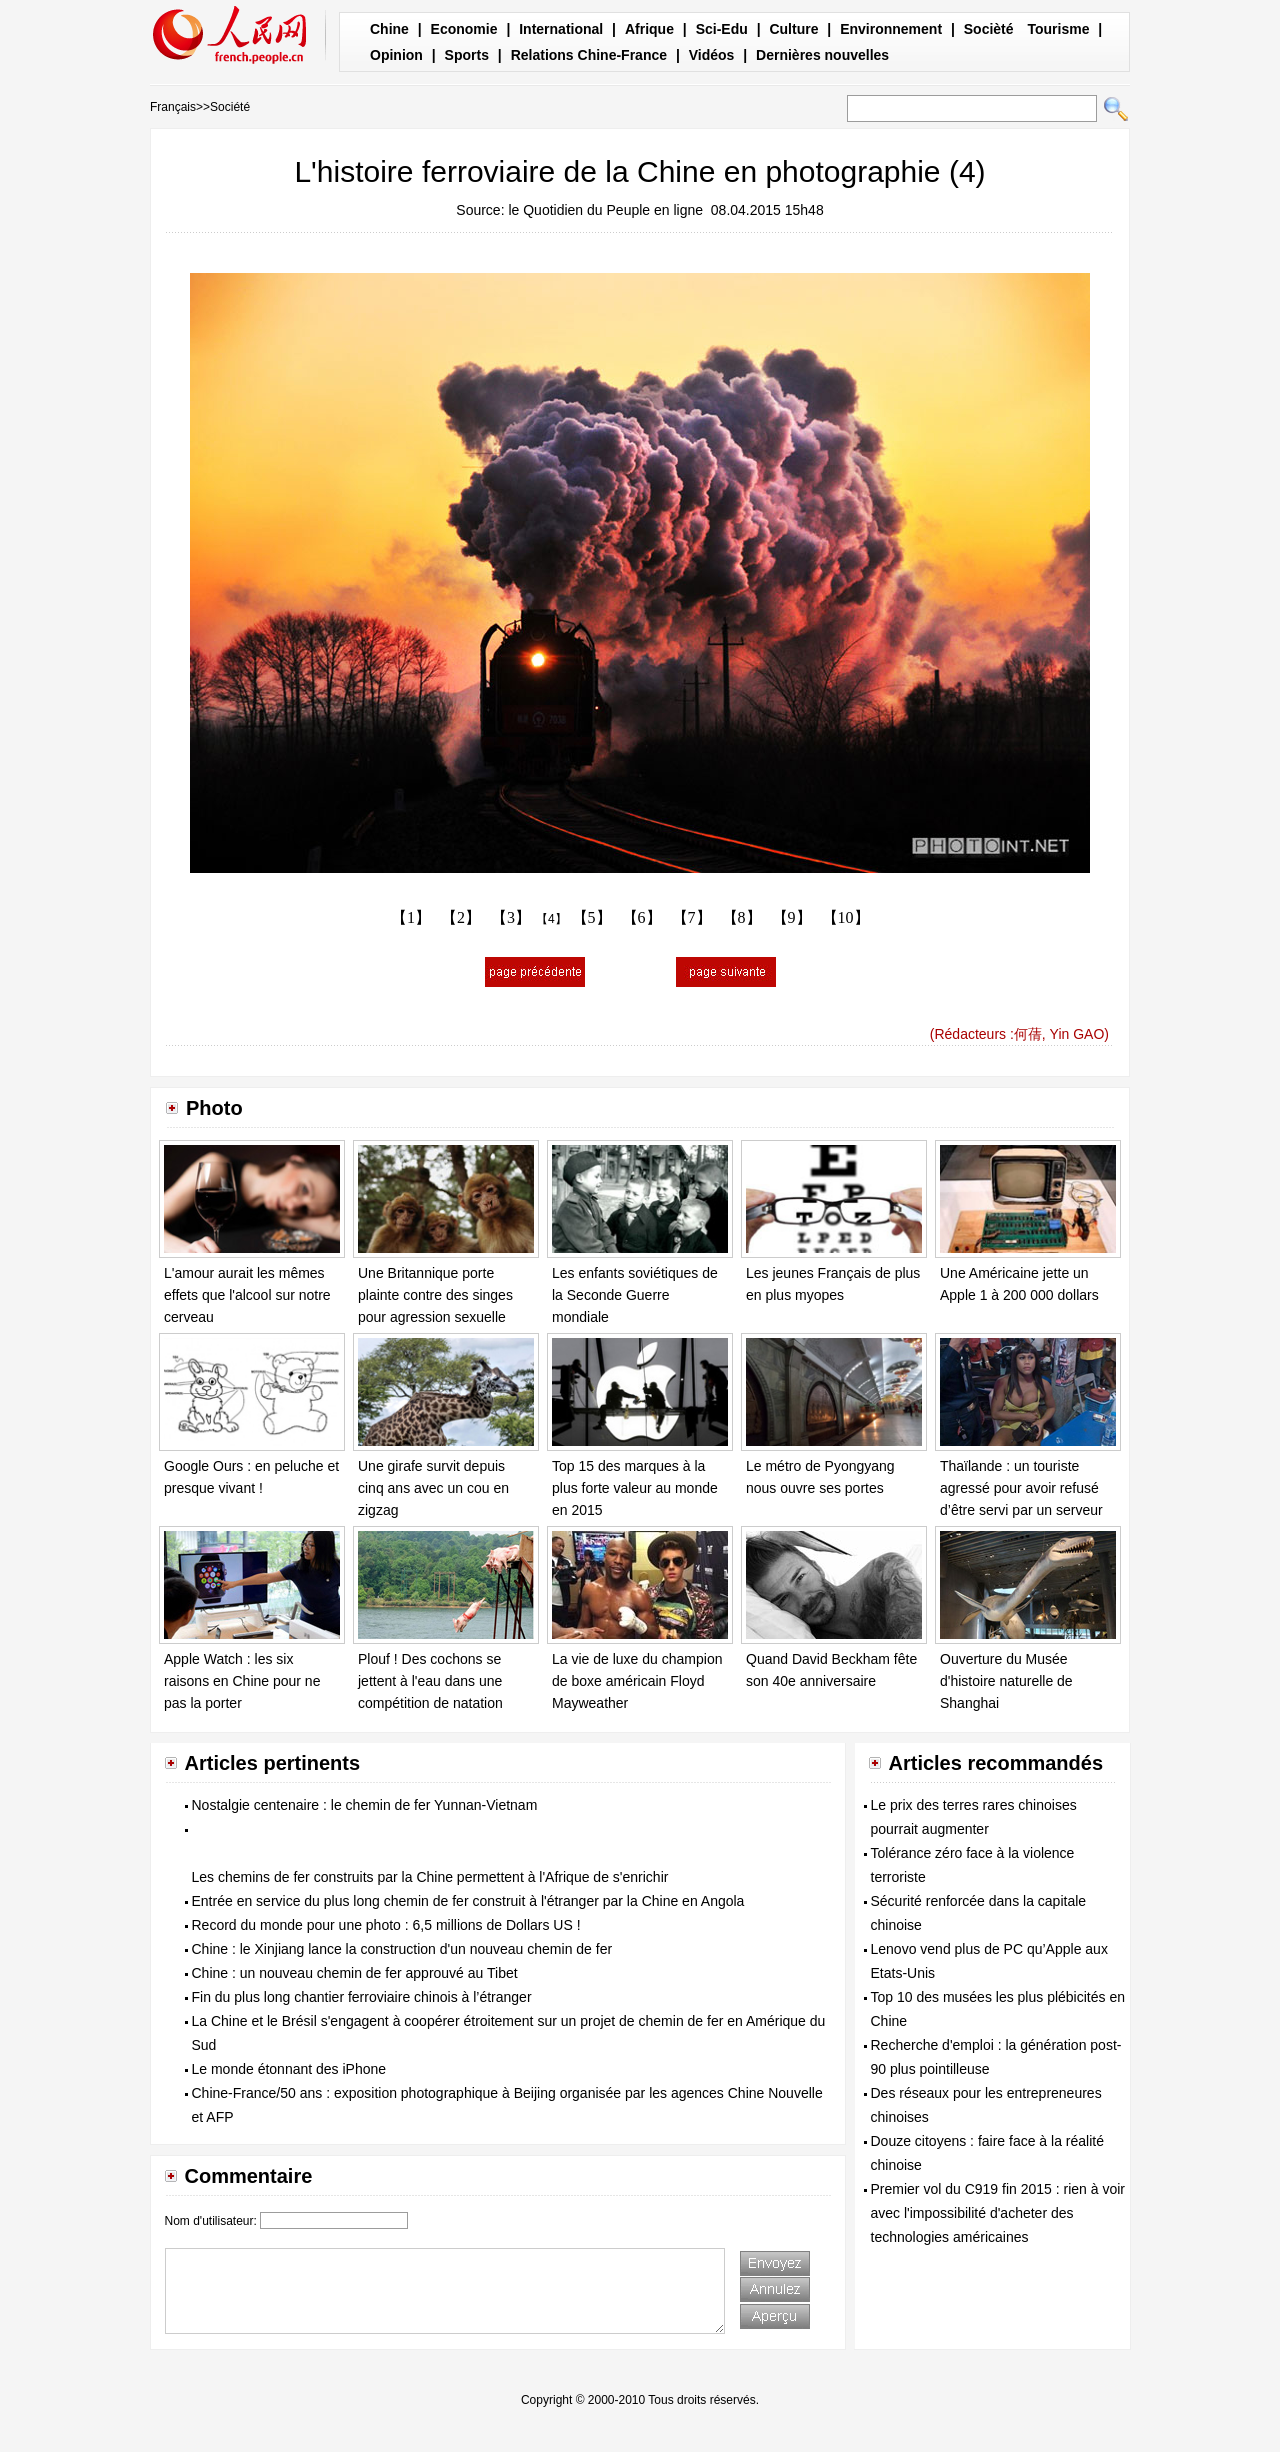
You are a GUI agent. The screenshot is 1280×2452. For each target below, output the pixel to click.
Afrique (649, 29)
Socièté (989, 29)
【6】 (642, 917)
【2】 (461, 917)
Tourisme (1058, 29)
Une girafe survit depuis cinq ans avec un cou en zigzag (433, 1487)
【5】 (592, 917)
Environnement (891, 29)
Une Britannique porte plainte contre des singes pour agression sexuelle (435, 1294)
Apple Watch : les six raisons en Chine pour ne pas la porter (242, 1680)
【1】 (411, 917)
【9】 (792, 917)
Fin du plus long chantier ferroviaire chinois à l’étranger (362, 1997)
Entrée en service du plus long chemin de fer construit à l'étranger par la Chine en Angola (468, 1901)
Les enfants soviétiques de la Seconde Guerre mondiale (635, 1294)
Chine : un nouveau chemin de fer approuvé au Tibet (355, 1973)
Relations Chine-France (589, 55)
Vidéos (712, 55)
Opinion (396, 55)
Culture (793, 29)
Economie (464, 29)
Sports (467, 55)
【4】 (551, 919)
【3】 (511, 917)
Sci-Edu (722, 29)
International (561, 29)
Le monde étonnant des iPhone (289, 2069)
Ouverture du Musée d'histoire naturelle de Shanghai (1006, 1680)
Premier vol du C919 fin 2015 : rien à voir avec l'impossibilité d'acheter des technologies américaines (998, 2213)
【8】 (742, 917)
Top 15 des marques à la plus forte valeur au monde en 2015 (635, 1487)
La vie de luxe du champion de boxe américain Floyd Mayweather (637, 1680)
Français (173, 107)
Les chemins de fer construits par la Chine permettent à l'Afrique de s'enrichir (430, 1877)
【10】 (846, 917)
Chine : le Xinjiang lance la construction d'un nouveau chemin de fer (402, 1949)
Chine (389, 29)
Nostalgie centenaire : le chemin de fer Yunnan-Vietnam (365, 1805)
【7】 (692, 917)
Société (230, 107)
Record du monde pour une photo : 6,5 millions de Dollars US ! (386, 1925)
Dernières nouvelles (822, 55)
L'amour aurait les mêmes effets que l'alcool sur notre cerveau (247, 1294)
